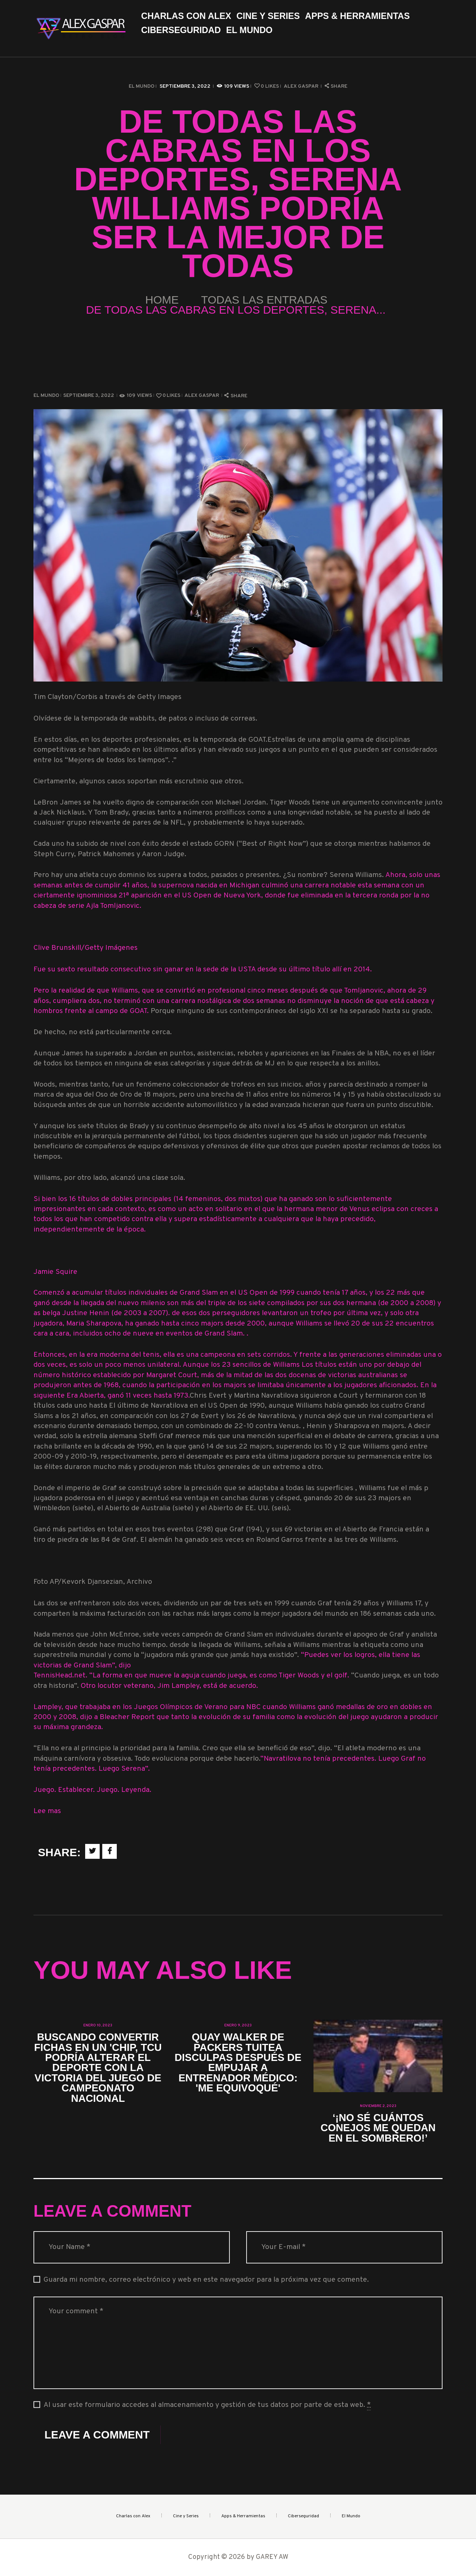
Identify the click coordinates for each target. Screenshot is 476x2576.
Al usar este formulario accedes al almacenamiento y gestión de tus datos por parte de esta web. (207, 2405)
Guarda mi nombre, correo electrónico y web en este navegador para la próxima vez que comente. (206, 2280)
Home (162, 299)
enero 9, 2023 (238, 2025)
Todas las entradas (264, 300)
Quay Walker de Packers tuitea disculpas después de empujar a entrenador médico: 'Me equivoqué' (237, 2062)
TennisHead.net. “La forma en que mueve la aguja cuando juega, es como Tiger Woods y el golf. (192, 1675)
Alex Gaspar (301, 86)
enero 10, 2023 (97, 2025)
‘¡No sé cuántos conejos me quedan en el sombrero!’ (378, 2128)
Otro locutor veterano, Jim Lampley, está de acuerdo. (169, 1686)
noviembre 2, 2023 (378, 2106)
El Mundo (141, 86)
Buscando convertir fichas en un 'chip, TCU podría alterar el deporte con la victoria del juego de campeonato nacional (98, 2067)
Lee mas (47, 1811)
